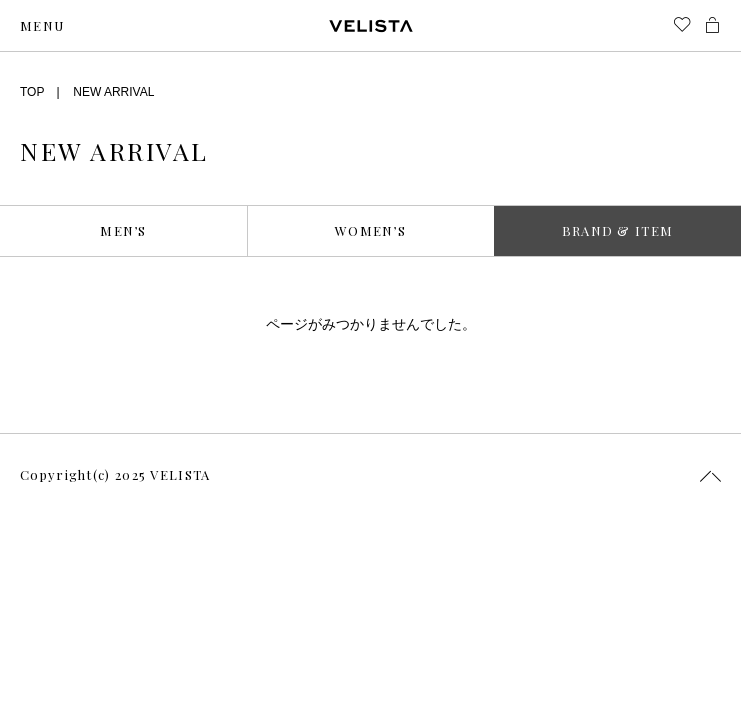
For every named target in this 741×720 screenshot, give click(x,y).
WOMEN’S (370, 230)
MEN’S (123, 230)
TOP (32, 92)
